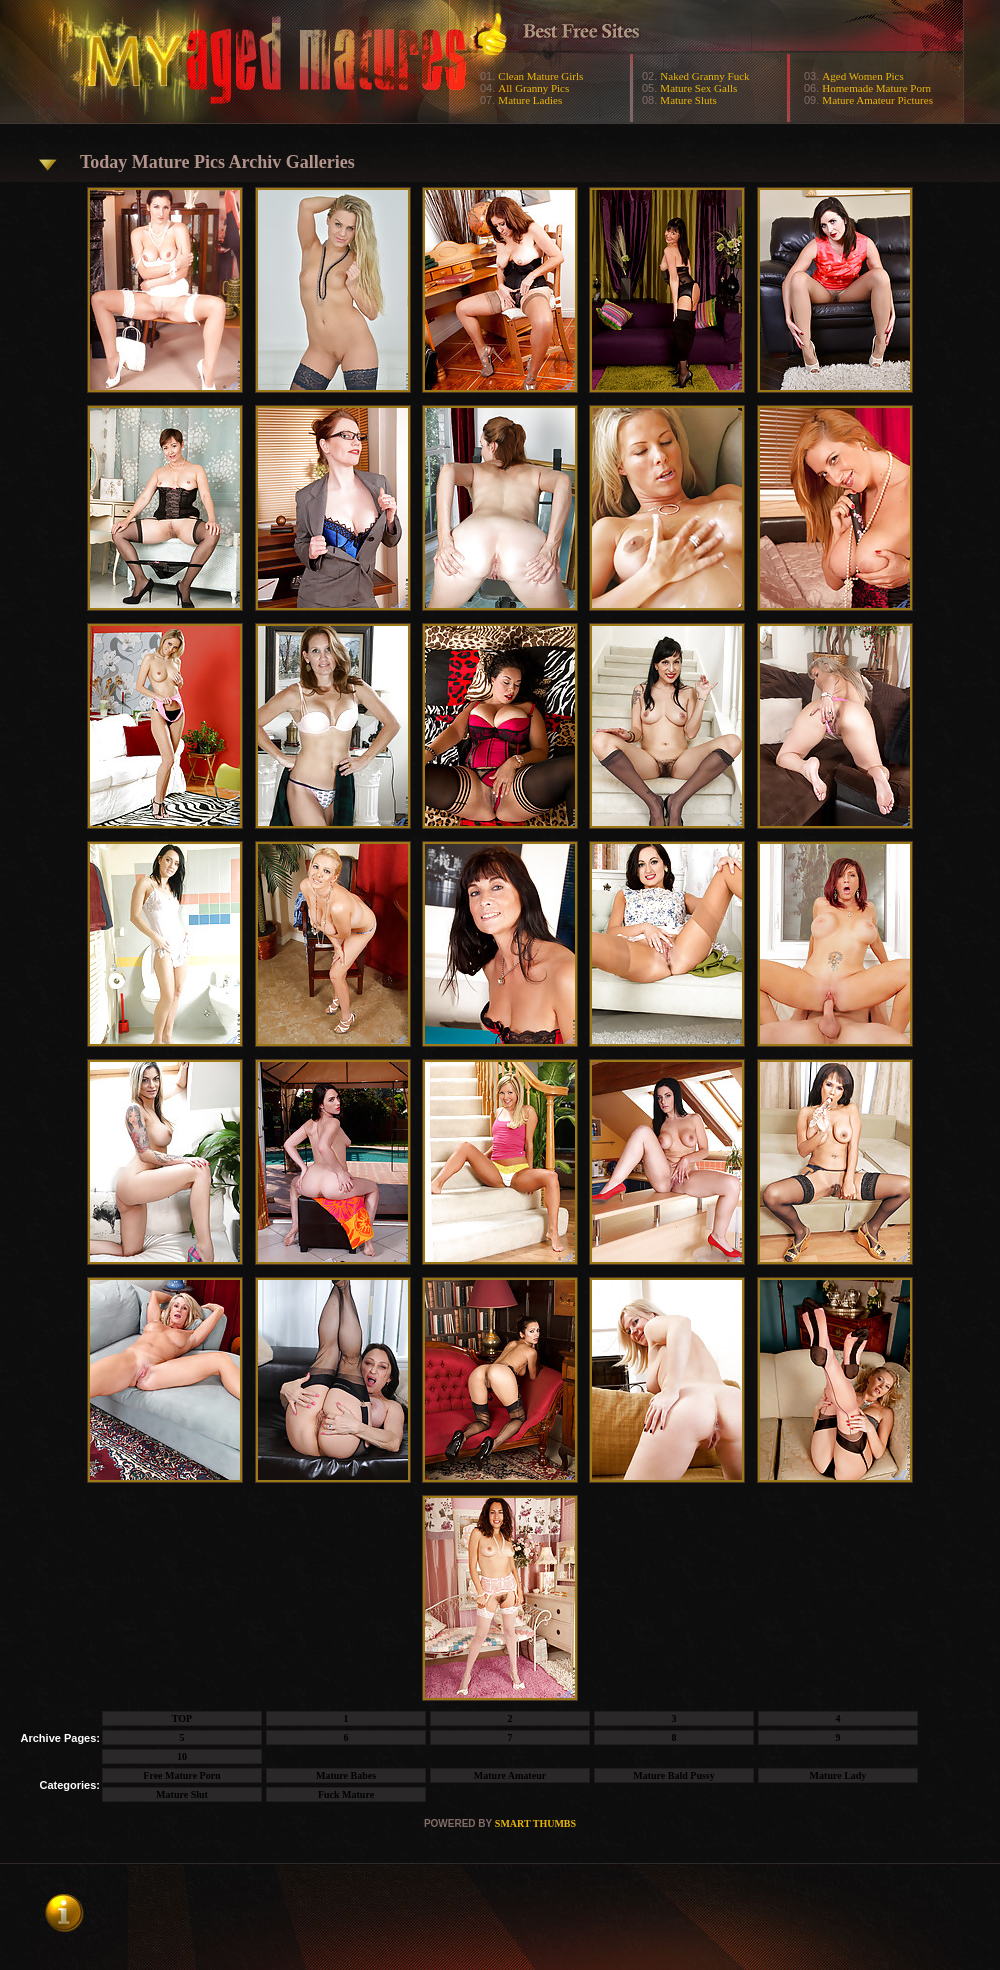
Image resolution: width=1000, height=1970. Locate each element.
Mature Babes (346, 1775)
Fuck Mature (346, 1794)
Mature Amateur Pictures (877, 100)
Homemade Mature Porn (876, 88)
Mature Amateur (510, 1775)
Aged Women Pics (862, 76)
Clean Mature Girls (540, 76)
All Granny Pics (533, 88)
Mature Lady (838, 1775)
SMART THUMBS (535, 1823)
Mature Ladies (530, 100)
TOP (182, 1718)
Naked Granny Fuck (704, 76)
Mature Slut (182, 1794)
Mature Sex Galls (698, 88)
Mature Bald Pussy (674, 1775)
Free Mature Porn (181, 1775)
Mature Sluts (688, 100)
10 (182, 1756)
